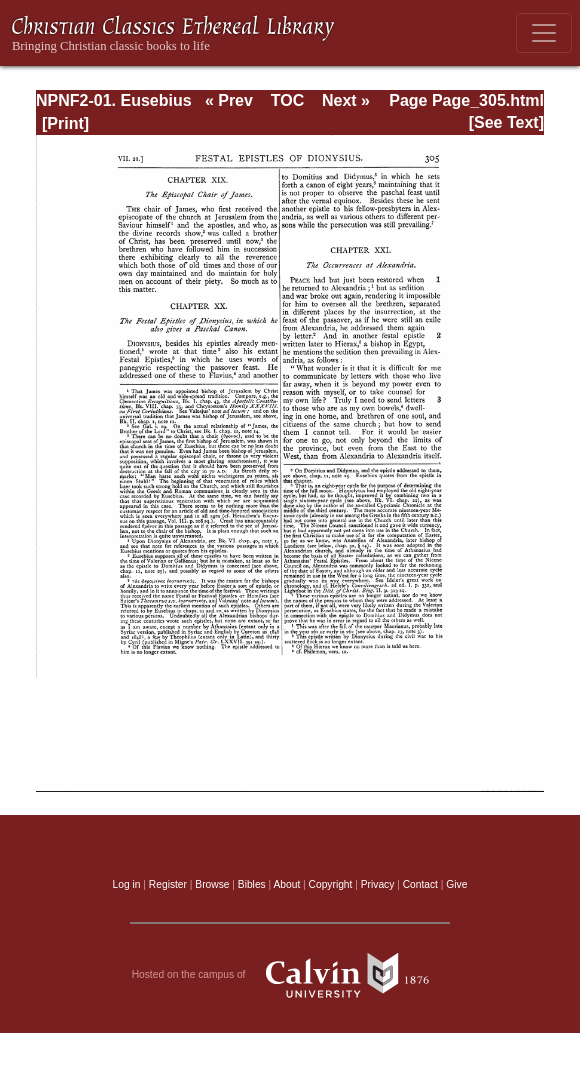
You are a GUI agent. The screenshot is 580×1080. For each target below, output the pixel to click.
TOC (287, 100)
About (286, 884)
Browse (212, 884)
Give (456, 884)
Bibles (252, 884)
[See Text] (506, 122)
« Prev (229, 100)
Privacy (378, 884)
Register (168, 884)
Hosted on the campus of (290, 975)
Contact (420, 884)
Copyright (331, 884)
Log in (127, 884)
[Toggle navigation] (544, 33)
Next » (346, 100)
